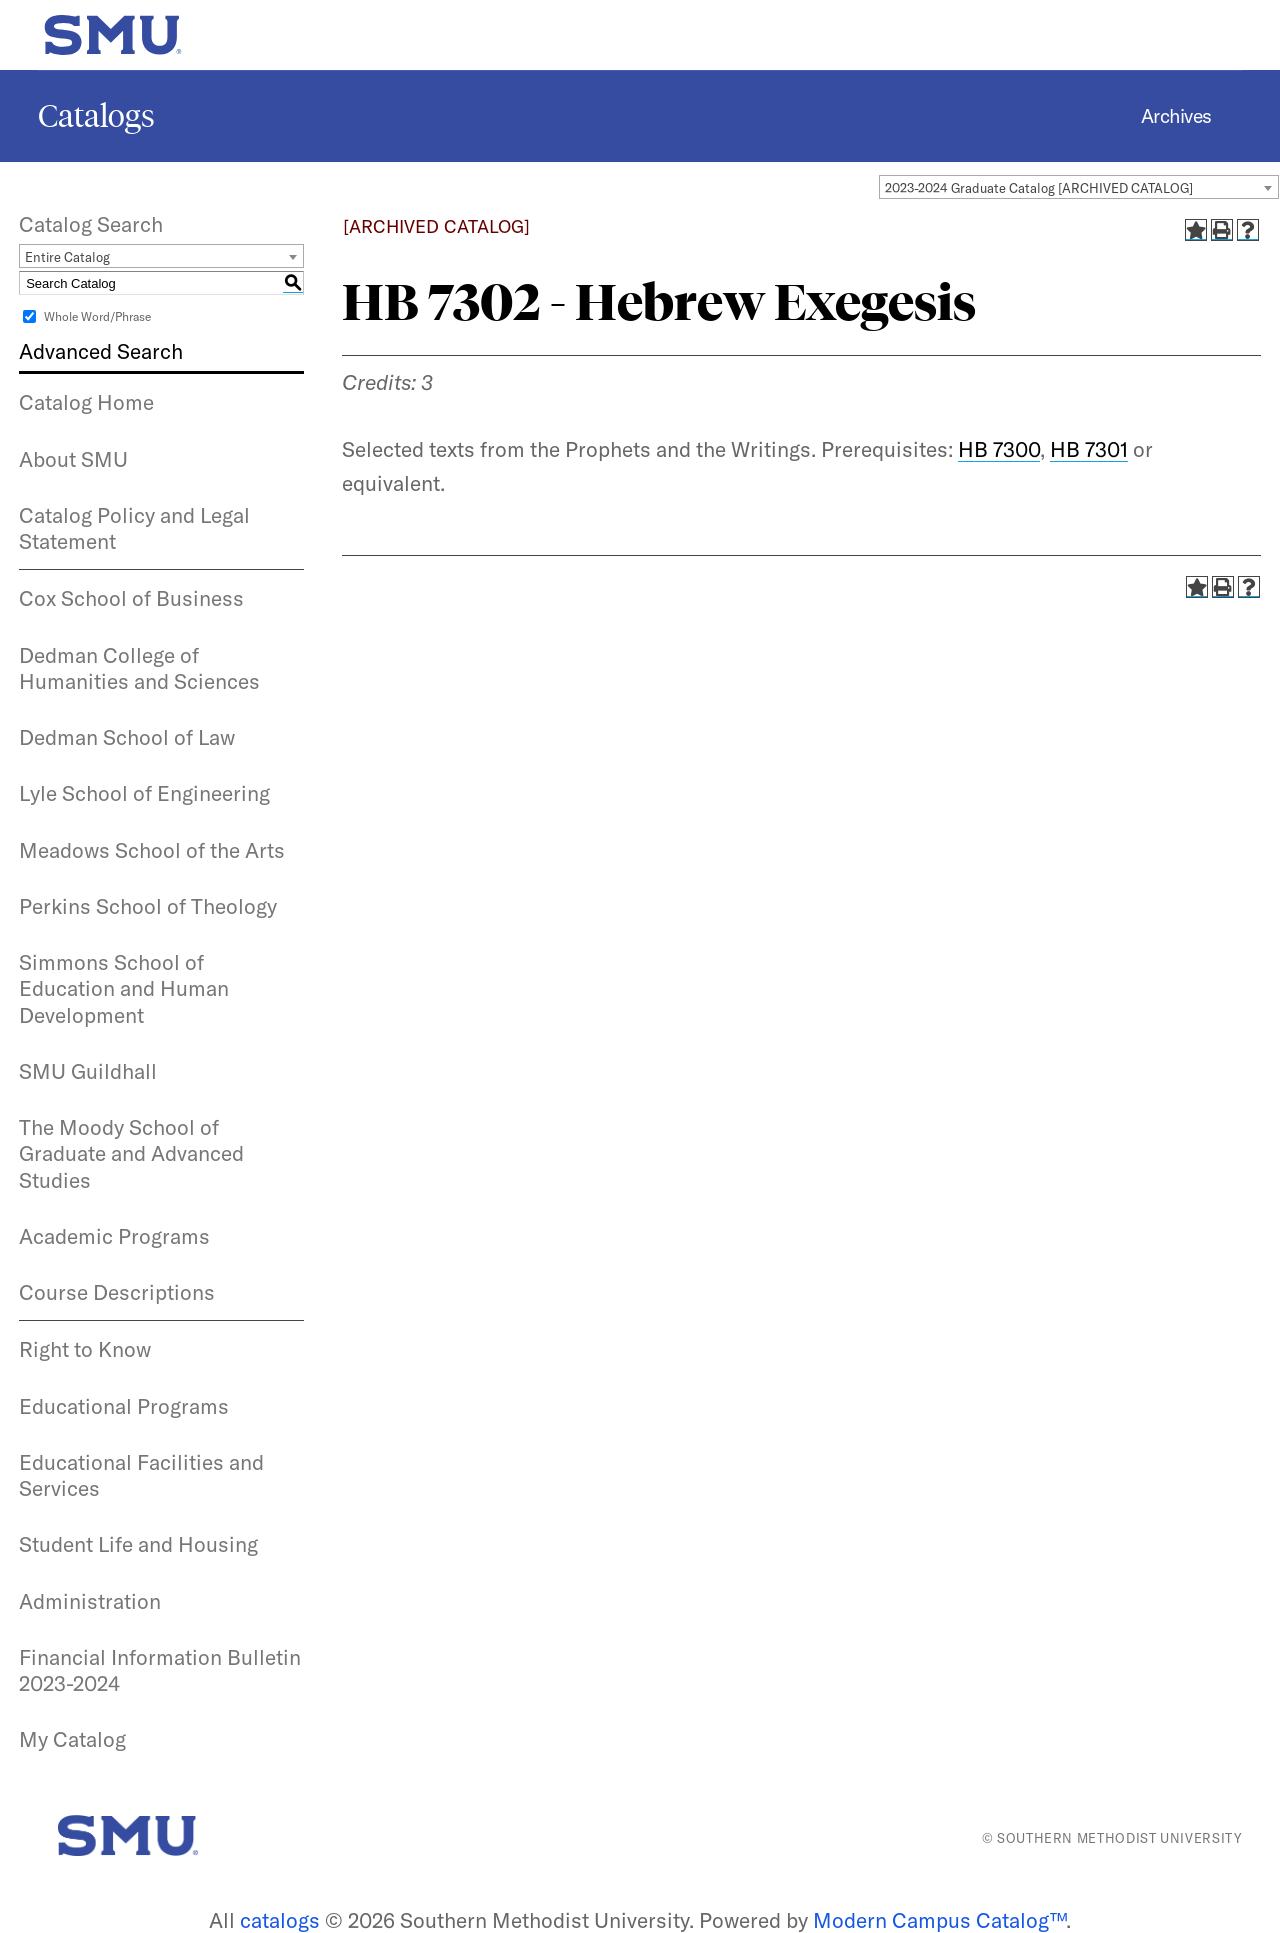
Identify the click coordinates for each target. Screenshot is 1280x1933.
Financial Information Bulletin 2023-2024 (160, 1670)
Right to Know (85, 1349)
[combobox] (1079, 187)
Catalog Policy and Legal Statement (134, 528)
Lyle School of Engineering (144, 793)
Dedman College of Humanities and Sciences (139, 668)
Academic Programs (114, 1236)
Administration (90, 1601)
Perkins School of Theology (148, 906)
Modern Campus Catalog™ (939, 1920)
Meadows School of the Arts (152, 850)
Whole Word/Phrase (97, 316)
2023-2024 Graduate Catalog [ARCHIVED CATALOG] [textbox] (1039, 188)
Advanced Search (101, 351)
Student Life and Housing (138, 1544)
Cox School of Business (131, 598)
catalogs (280, 1920)
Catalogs (96, 116)
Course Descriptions (117, 1292)
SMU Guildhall (88, 1071)
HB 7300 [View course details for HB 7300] (999, 449)
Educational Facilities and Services (141, 1475)
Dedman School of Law (127, 737)
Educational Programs (124, 1406)
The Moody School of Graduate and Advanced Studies (131, 1153)
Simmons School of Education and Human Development (124, 988)
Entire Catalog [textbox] (67, 257)
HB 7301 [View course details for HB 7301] (1089, 449)
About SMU (73, 459)
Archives (1176, 116)
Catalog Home (86, 402)
